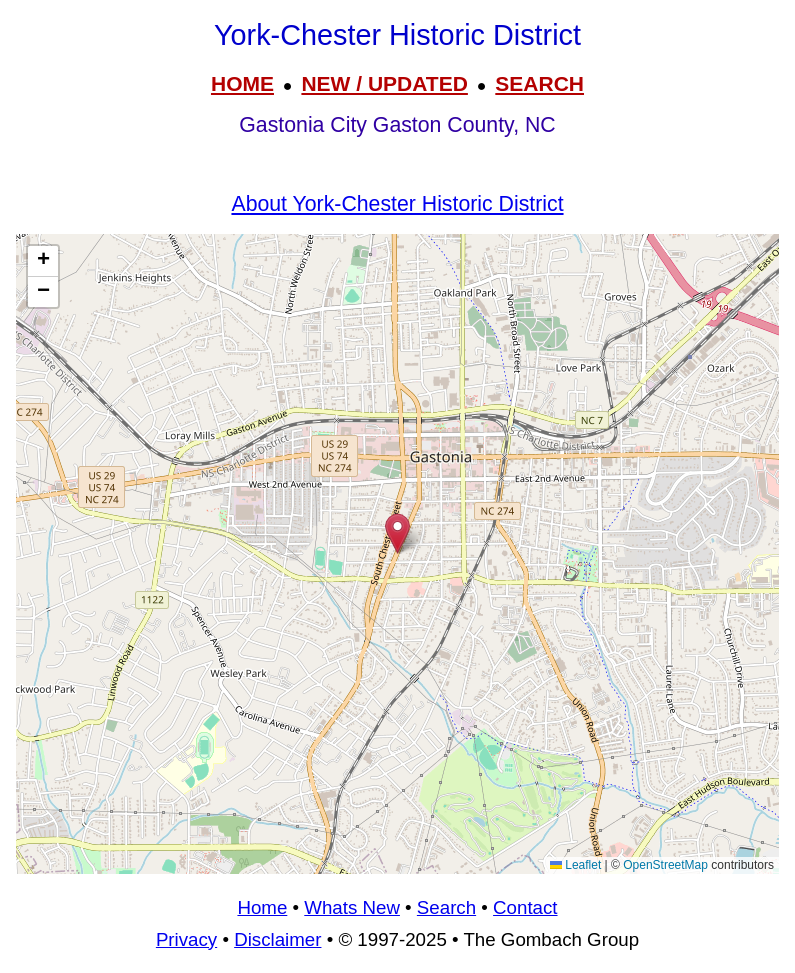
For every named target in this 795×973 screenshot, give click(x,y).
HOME (242, 83)
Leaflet (575, 865)
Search (446, 907)
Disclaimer (277, 939)
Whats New (352, 907)
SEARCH (539, 83)
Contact (525, 907)
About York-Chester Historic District (397, 204)
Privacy (186, 939)
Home (262, 907)
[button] (397, 533)
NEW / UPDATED (384, 83)
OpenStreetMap (665, 865)
